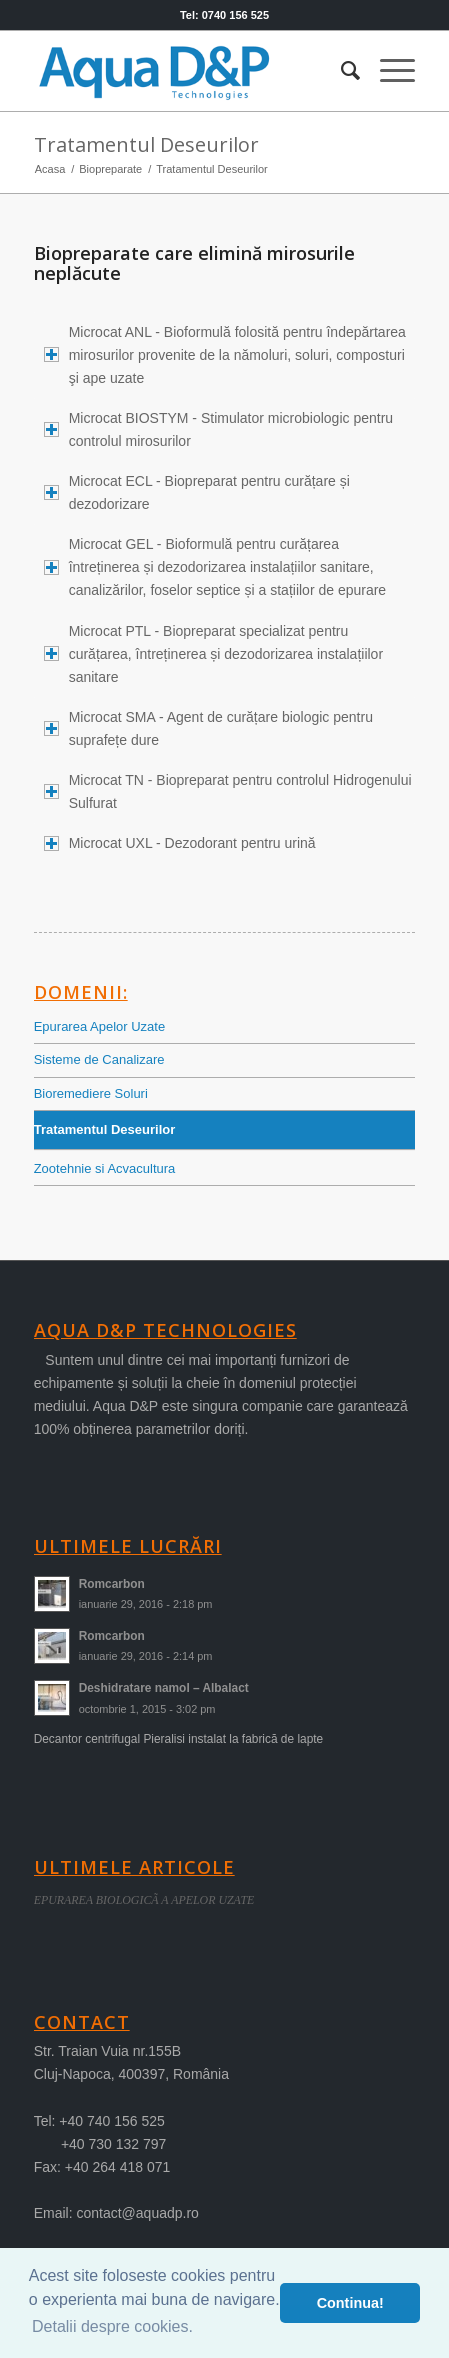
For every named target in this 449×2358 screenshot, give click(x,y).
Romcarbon (112, 1584)
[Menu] (387, 71)
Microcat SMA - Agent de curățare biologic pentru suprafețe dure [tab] (208, 728)
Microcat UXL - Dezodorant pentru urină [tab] (180, 843)
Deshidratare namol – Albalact (164, 1688)
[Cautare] (340, 71)
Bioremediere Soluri (91, 1093)
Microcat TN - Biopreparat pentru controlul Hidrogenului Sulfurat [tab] (228, 791)
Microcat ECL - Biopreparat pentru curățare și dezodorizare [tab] (197, 492)
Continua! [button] (350, 2303)
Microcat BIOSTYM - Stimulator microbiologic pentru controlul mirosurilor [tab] (218, 429)
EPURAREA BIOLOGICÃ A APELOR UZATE (144, 1900)
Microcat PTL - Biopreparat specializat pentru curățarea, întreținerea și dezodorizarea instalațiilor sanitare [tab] (213, 654)
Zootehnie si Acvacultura (105, 1168)
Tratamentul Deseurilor (146, 144)
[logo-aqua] (186, 71)
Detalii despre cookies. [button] (112, 2326)
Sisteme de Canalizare (99, 1059)
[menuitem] (340, 71)
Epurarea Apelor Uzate (100, 1026)
